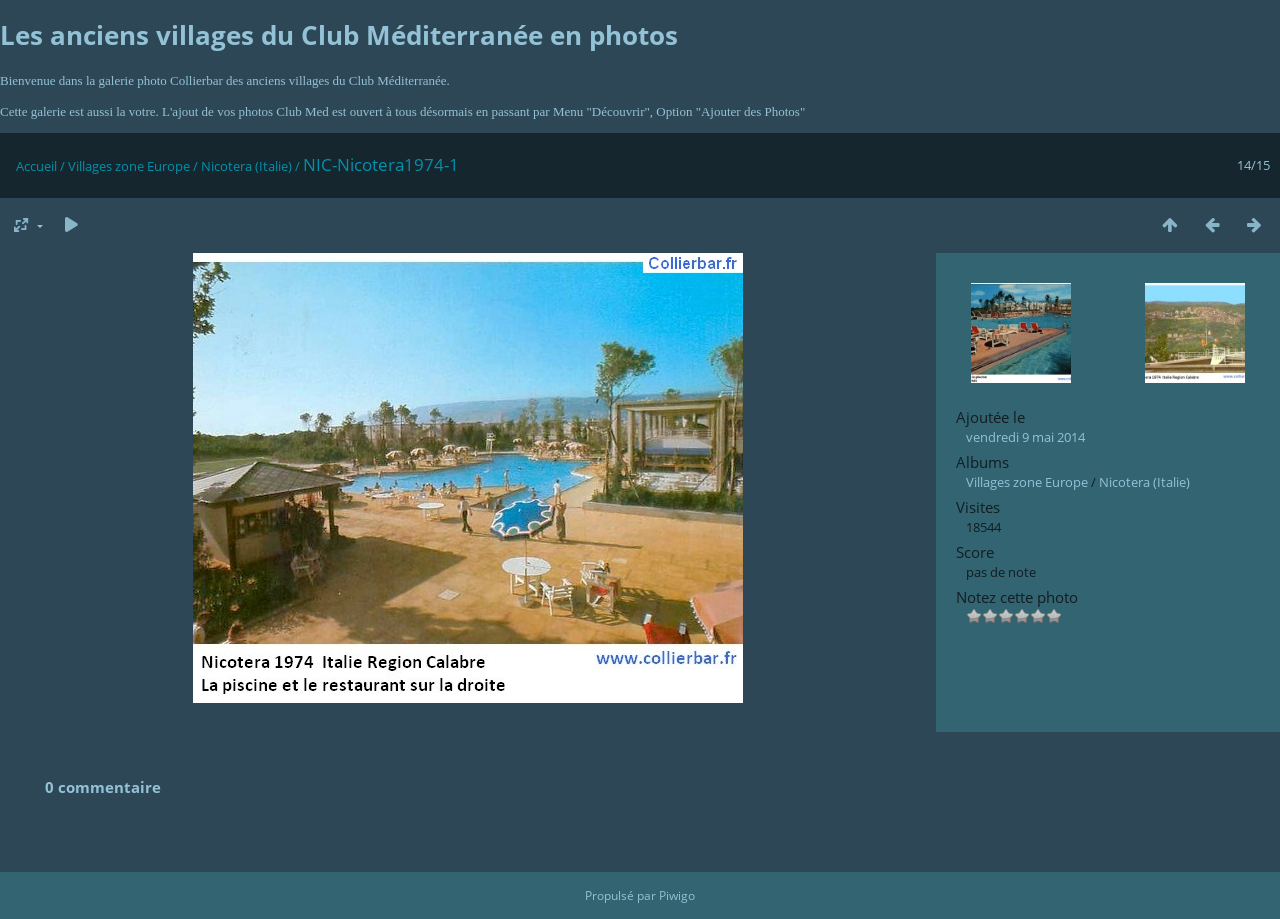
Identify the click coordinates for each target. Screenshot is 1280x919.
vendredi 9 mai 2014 (1025, 437)
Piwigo (677, 895)
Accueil (36, 166)
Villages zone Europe (129, 166)
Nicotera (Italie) (246, 166)
